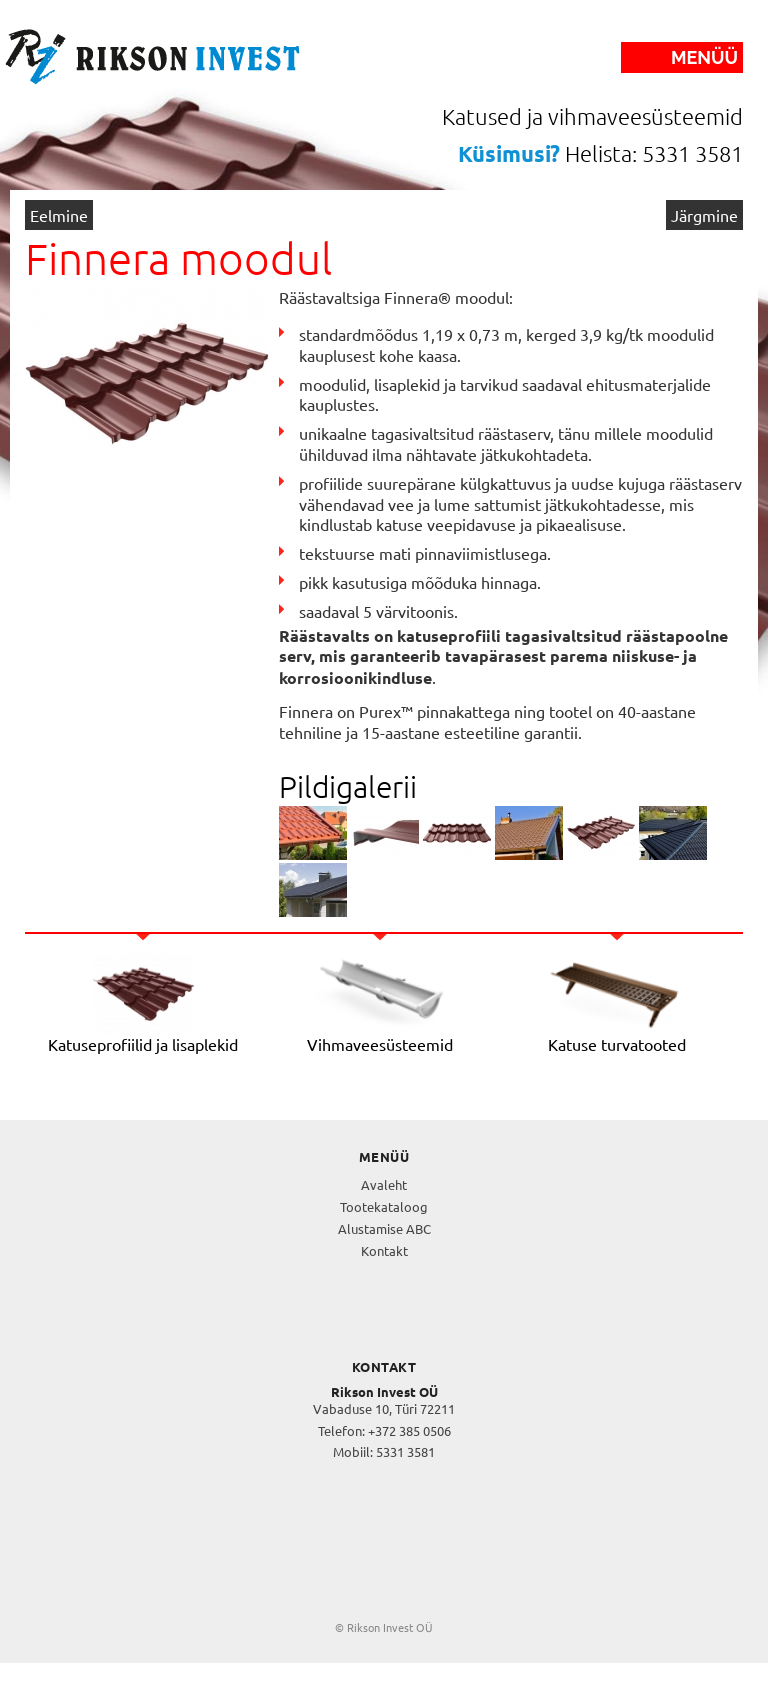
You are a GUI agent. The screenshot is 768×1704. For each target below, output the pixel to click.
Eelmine (59, 215)
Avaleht (384, 1184)
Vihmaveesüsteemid (380, 1044)
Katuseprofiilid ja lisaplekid (143, 1044)
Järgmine (704, 215)
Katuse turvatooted (617, 1044)
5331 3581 (405, 1451)
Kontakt (384, 1250)
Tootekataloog (384, 1206)
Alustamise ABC (384, 1228)
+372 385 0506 (409, 1430)
